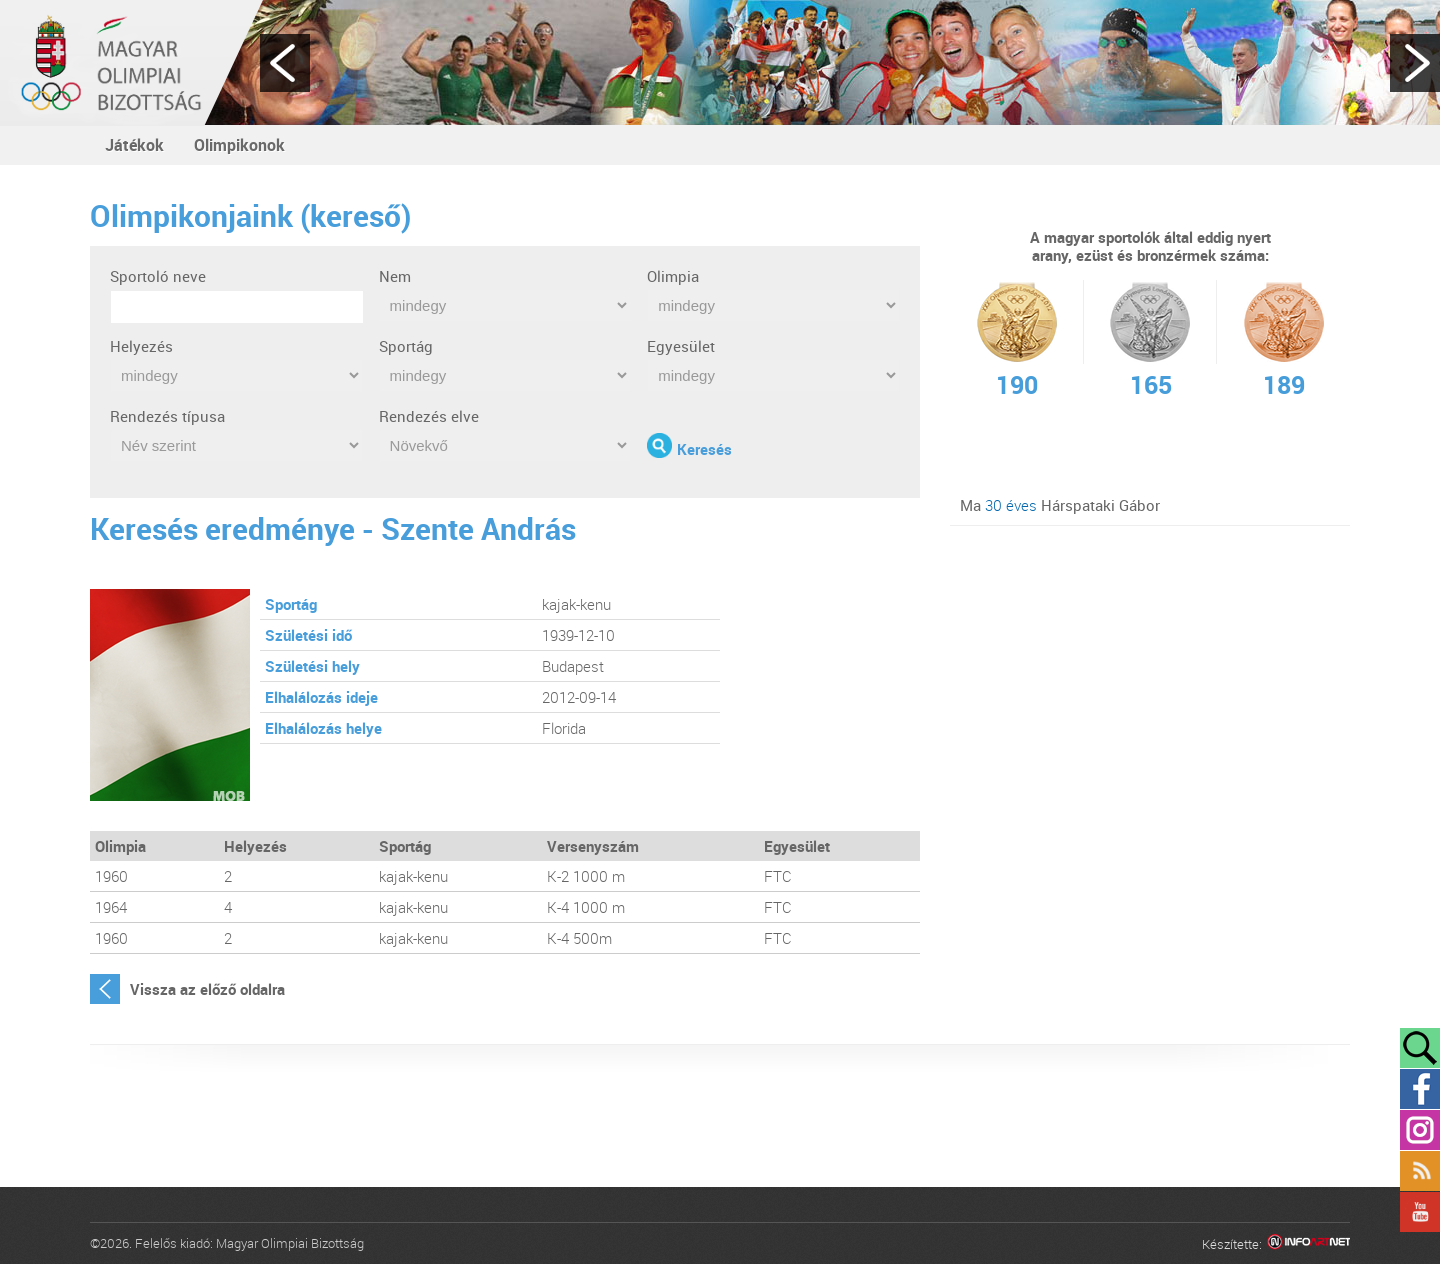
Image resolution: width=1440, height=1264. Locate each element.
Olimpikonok (239, 145)
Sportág (406, 346)
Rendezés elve (429, 416)
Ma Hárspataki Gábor (1060, 505)
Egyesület (681, 346)
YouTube (1420, 1212)
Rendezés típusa (167, 416)
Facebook (1420, 1089)
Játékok (134, 145)
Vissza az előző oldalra (207, 989)
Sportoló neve (158, 276)
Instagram (1420, 1130)
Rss (1420, 1171)
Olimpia (673, 276)
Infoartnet (1308, 1244)
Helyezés (141, 346)
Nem (395, 276)
